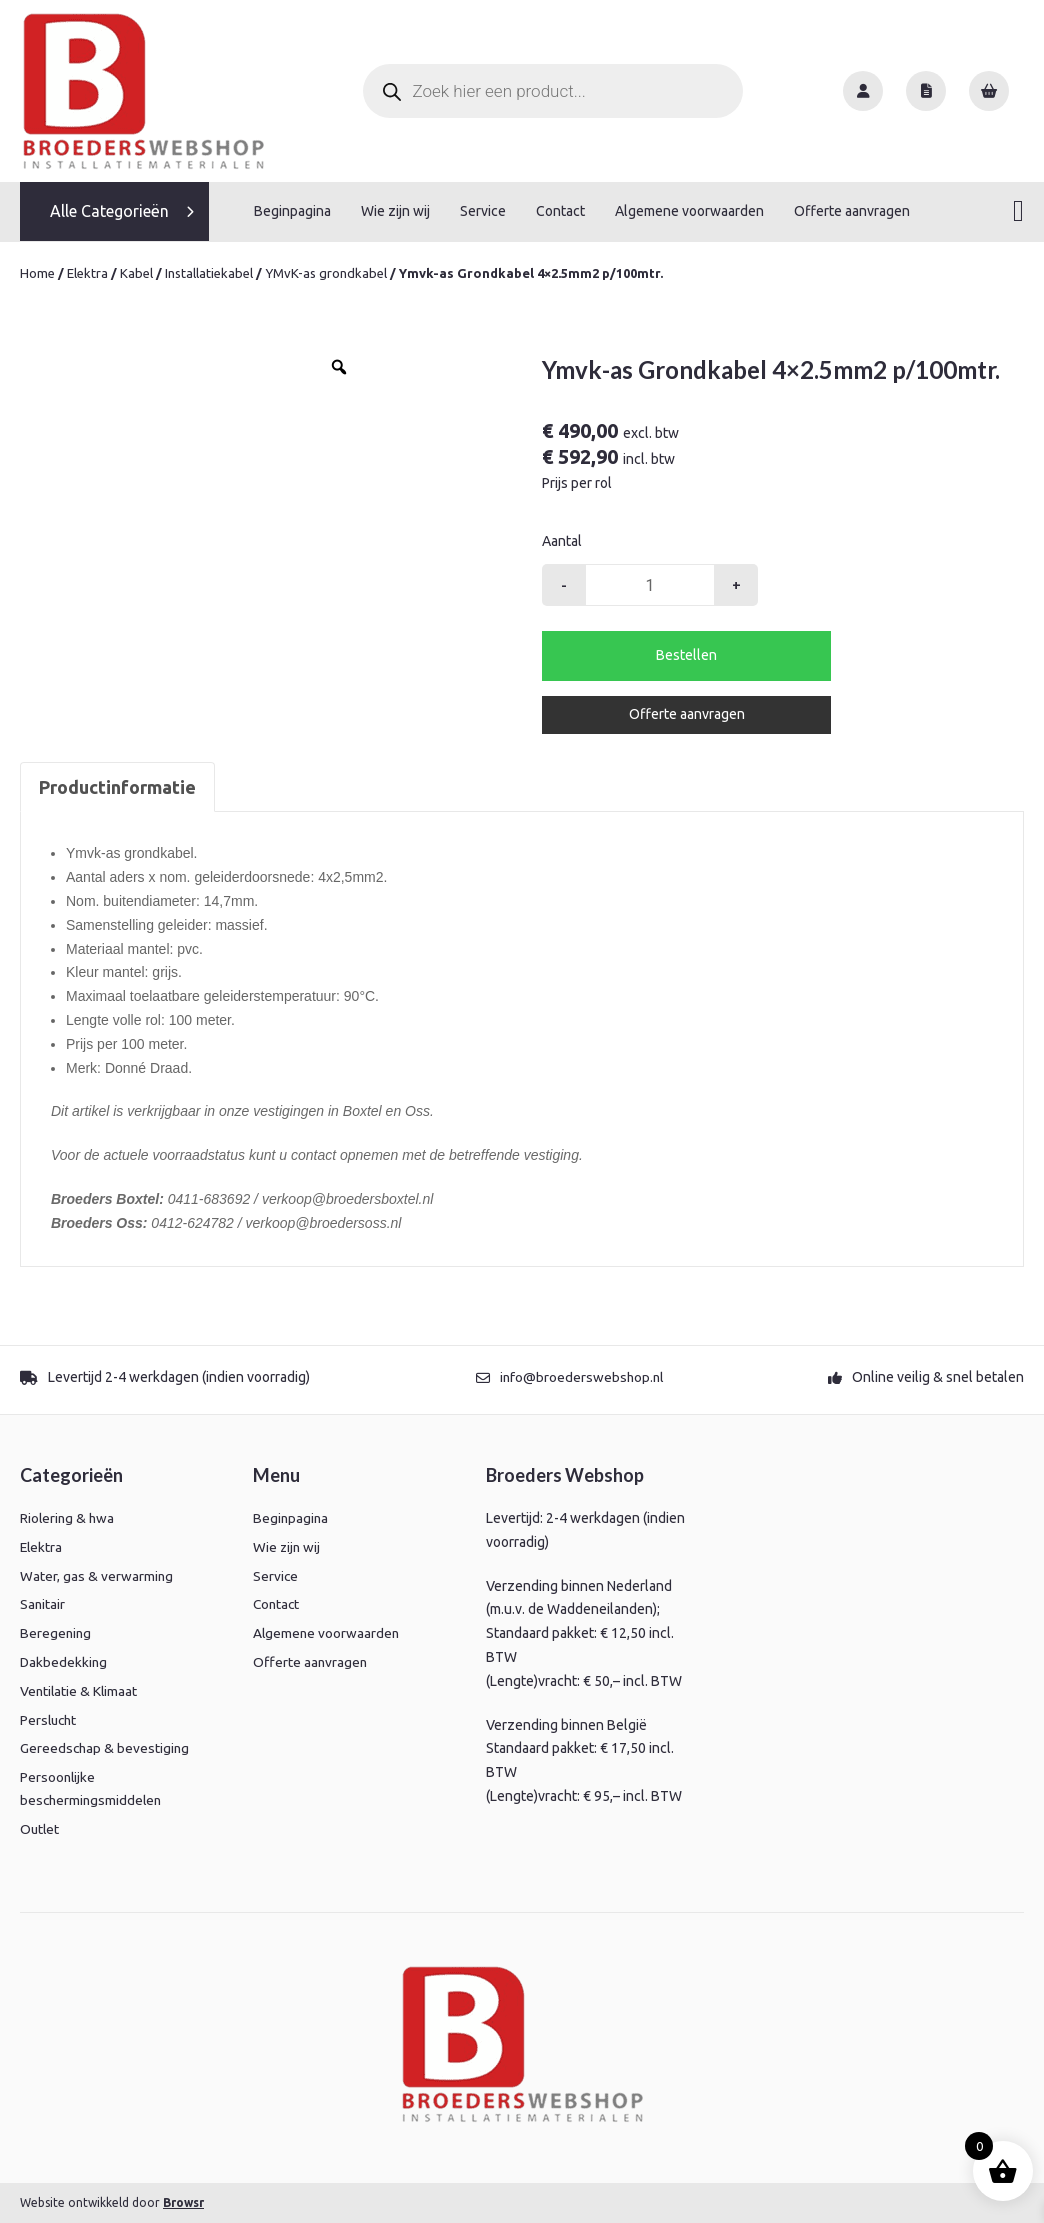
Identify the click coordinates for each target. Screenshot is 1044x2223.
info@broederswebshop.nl (581, 1376)
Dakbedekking (64, 1661)
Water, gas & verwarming (97, 1575)
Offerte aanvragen (852, 211)
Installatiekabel (209, 272)
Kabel (136, 272)
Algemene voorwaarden (689, 211)
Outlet (40, 1829)
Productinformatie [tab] (117, 786)
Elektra (87, 272)
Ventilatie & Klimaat (80, 1690)
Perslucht (50, 1719)
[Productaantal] (650, 584)
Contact (560, 211)
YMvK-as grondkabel (325, 272)
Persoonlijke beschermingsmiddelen (93, 1788)
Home (37, 272)
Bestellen (686, 654)
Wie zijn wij (395, 211)
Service (483, 211)
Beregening (56, 1632)
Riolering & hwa (68, 1517)
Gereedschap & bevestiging (106, 1747)
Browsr (183, 2201)
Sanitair (43, 1603)
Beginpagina (292, 211)
